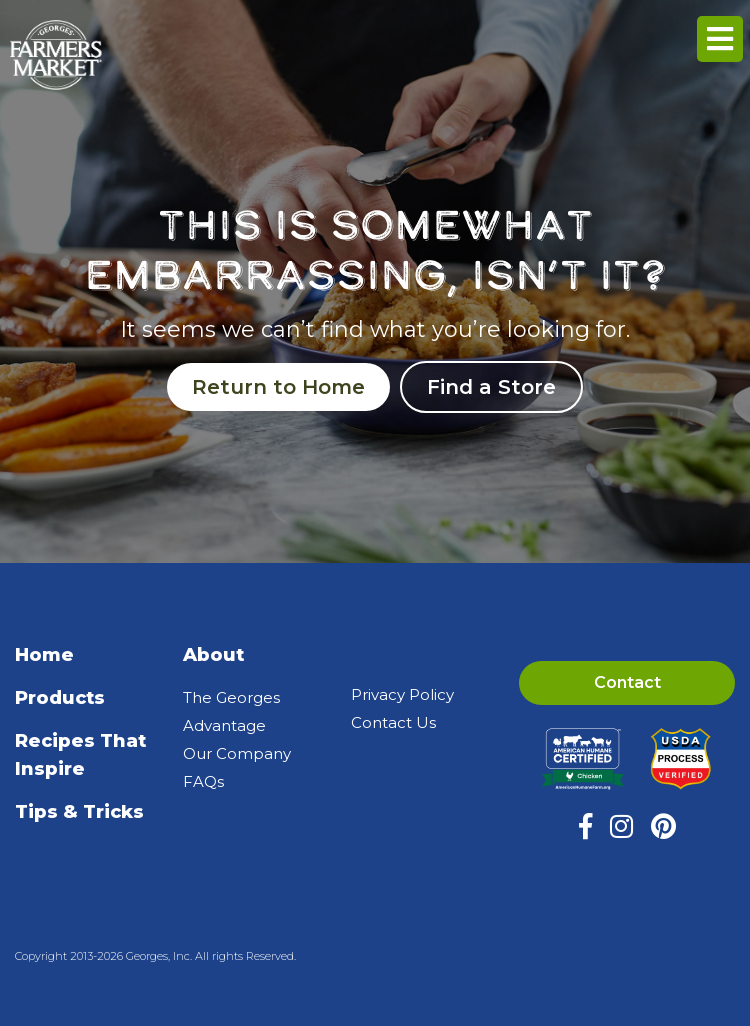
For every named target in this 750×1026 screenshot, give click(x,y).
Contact (627, 682)
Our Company (237, 753)
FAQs (203, 781)
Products (60, 698)
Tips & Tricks (79, 812)
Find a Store (491, 387)
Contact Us (393, 722)
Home (44, 655)
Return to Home (278, 387)
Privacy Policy (402, 694)
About (213, 655)
